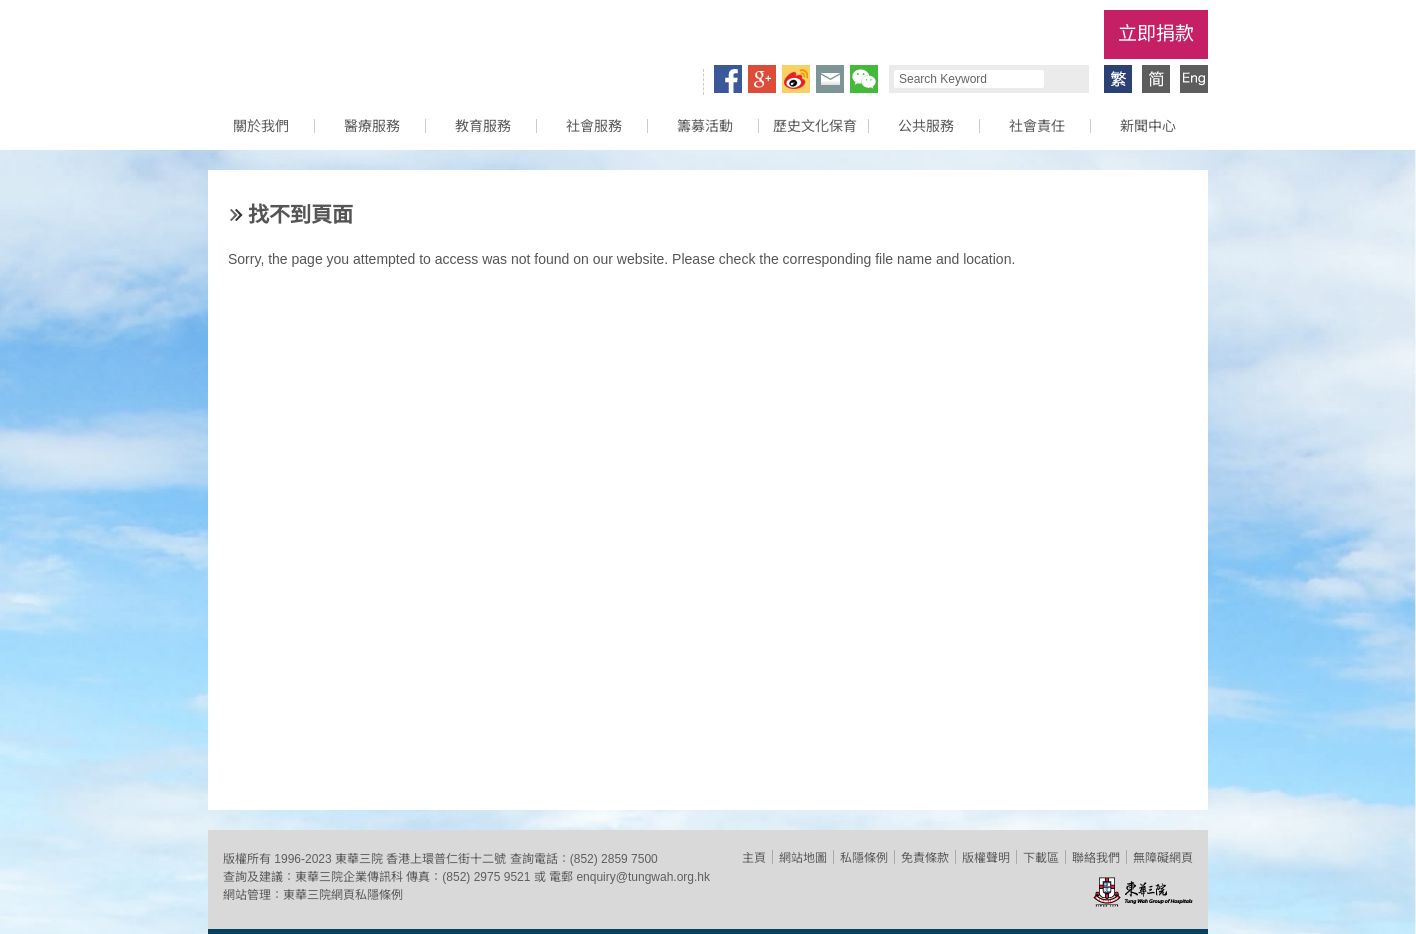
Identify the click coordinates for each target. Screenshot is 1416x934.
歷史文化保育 (815, 126)
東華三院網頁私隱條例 (343, 895)
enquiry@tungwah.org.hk (643, 877)
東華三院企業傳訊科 (349, 877)
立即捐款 (1156, 33)
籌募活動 (705, 126)
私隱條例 (864, 858)
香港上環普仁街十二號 (446, 859)
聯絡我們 (1096, 858)
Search (1064, 79)
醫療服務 (372, 126)
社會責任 (1037, 126)
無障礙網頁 (1163, 858)
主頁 (754, 858)
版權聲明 (986, 858)
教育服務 (483, 126)
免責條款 (925, 858)
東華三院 (321, 46)
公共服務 (926, 126)
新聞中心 (1148, 126)
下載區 (1041, 858)
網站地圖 (803, 858)
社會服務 (594, 126)
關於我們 (261, 126)
